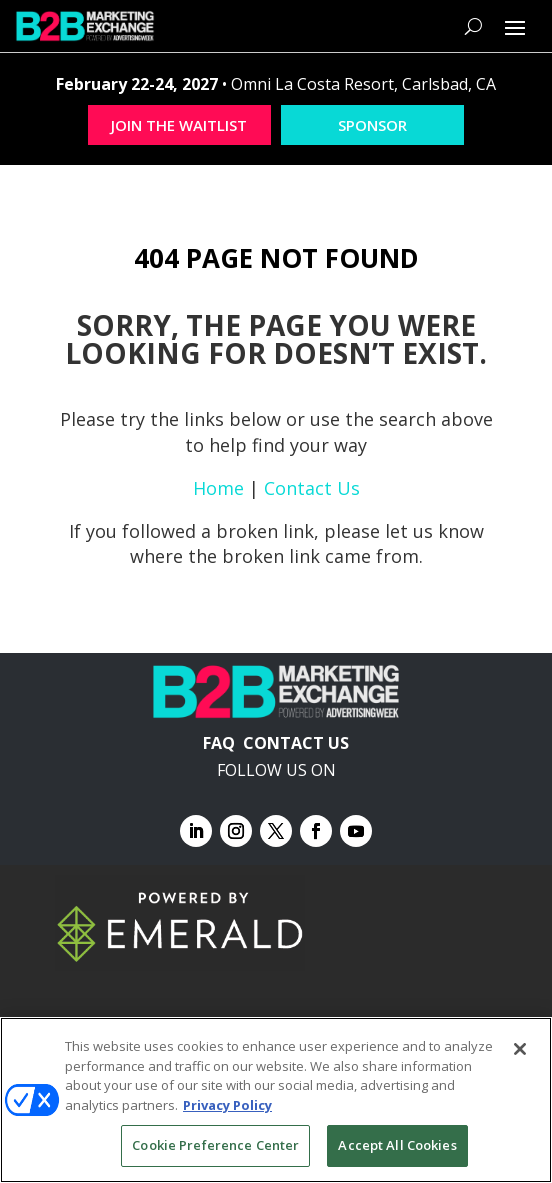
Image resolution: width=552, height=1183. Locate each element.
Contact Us (312, 488)
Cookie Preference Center (215, 1145)
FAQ (219, 743)
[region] (276, 1100)
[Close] (520, 1049)
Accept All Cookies (397, 1145)
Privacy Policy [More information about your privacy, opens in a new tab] (227, 1105)
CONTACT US (296, 743)
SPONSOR (372, 125)
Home (218, 488)
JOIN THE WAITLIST (179, 125)
